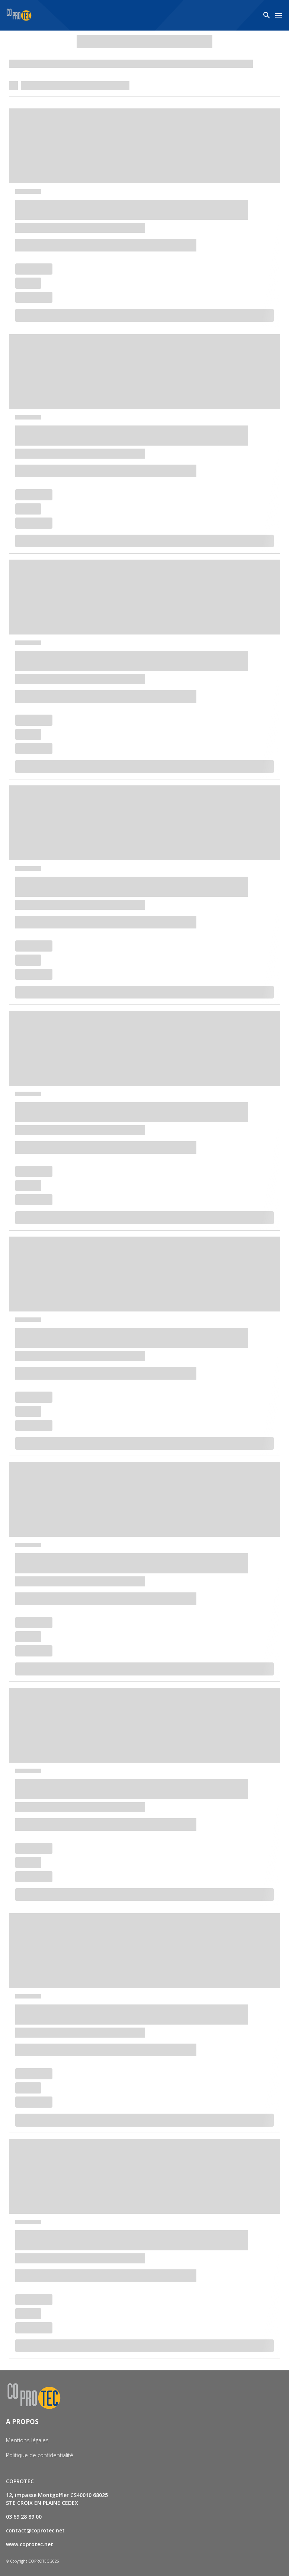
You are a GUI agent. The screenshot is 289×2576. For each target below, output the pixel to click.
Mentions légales (27, 2440)
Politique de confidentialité (39, 2455)
